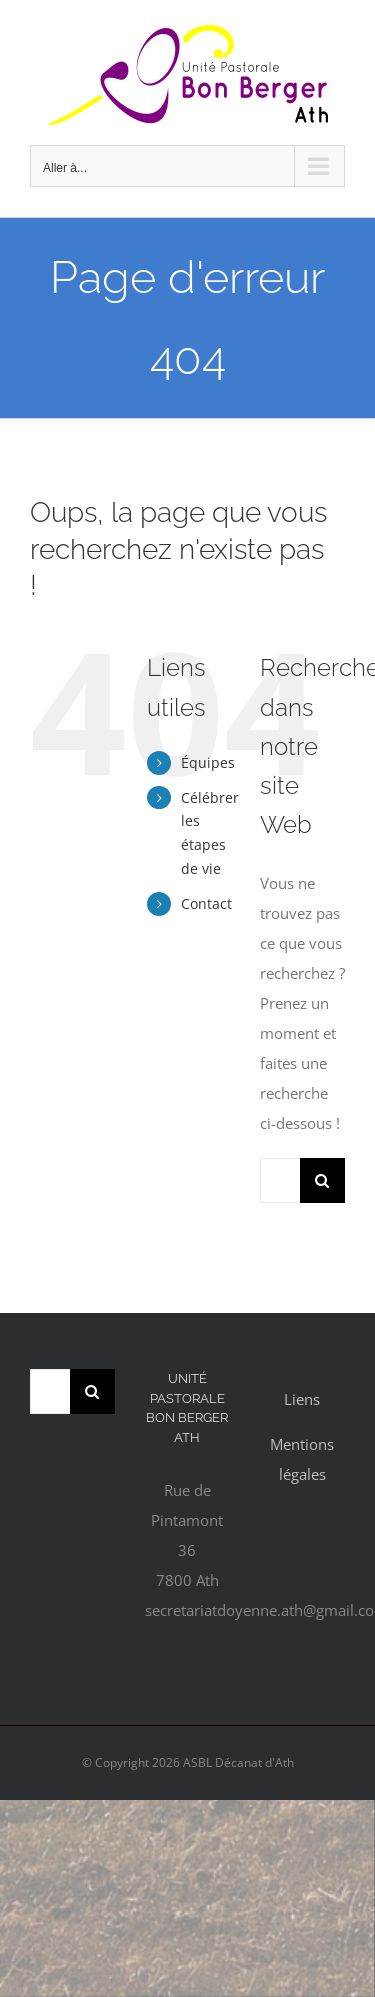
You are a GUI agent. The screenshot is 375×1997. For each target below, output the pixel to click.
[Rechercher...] (280, 1180)
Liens (302, 1399)
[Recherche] (322, 1180)
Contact (206, 903)
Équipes (208, 762)
